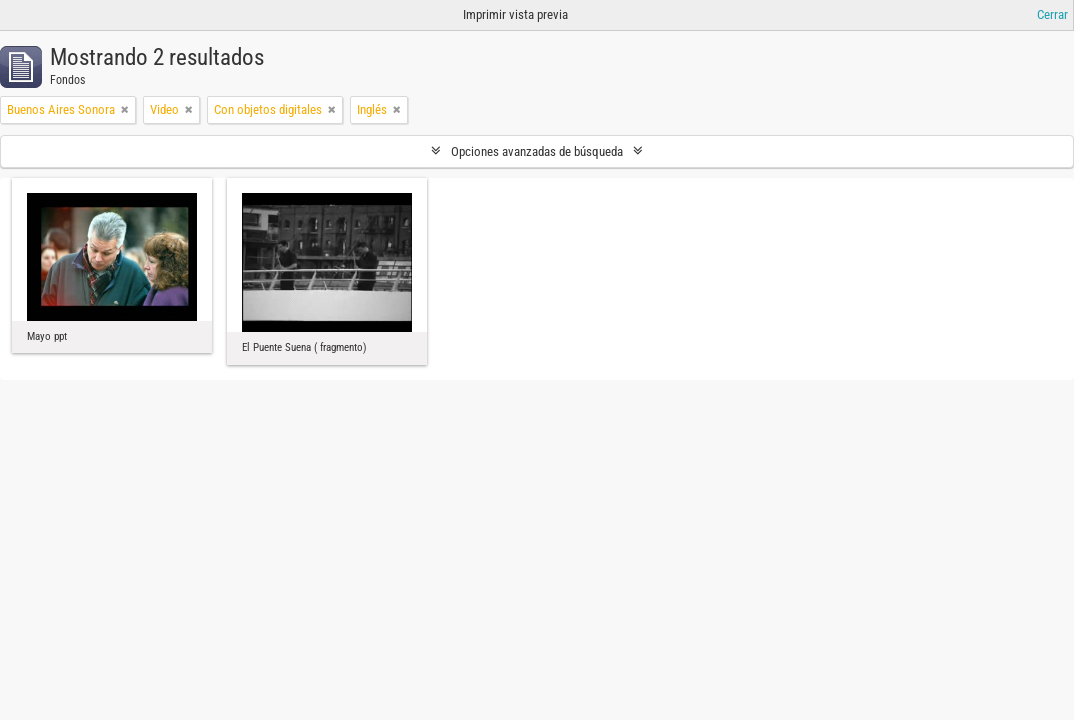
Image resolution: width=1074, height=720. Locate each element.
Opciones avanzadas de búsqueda (537, 151)
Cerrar (1052, 14)
